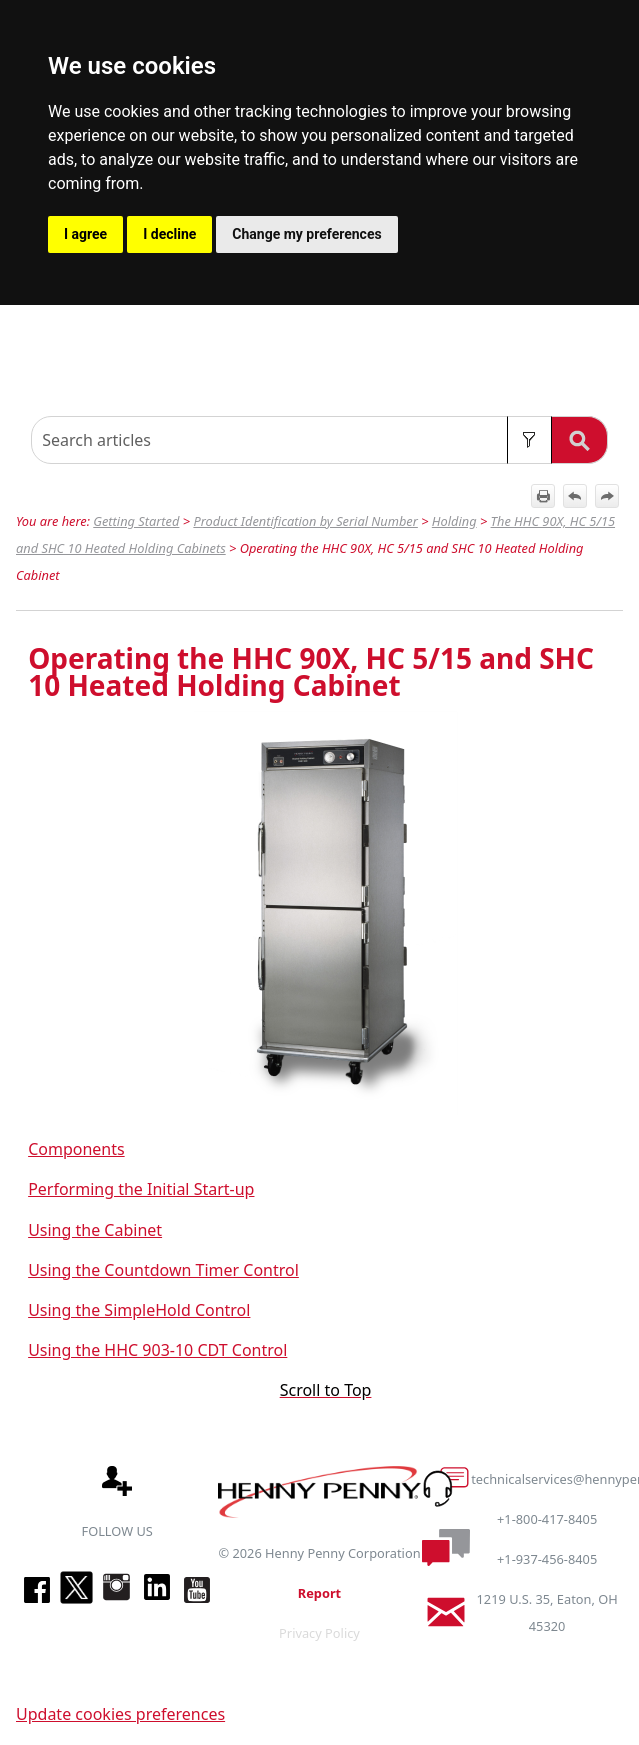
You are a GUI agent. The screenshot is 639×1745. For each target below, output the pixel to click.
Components (76, 1149)
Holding (454, 521)
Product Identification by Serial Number (305, 521)
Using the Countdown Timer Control (163, 1270)
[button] (529, 440)
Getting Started (136, 521)
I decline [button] (169, 234)
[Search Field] (319, 440)
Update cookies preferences (120, 1714)
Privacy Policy (319, 1633)
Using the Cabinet (95, 1230)
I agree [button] (85, 234)
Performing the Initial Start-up (141, 1189)
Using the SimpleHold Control (139, 1310)
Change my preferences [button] (306, 234)
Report (319, 1593)
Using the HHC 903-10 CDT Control (157, 1350)
